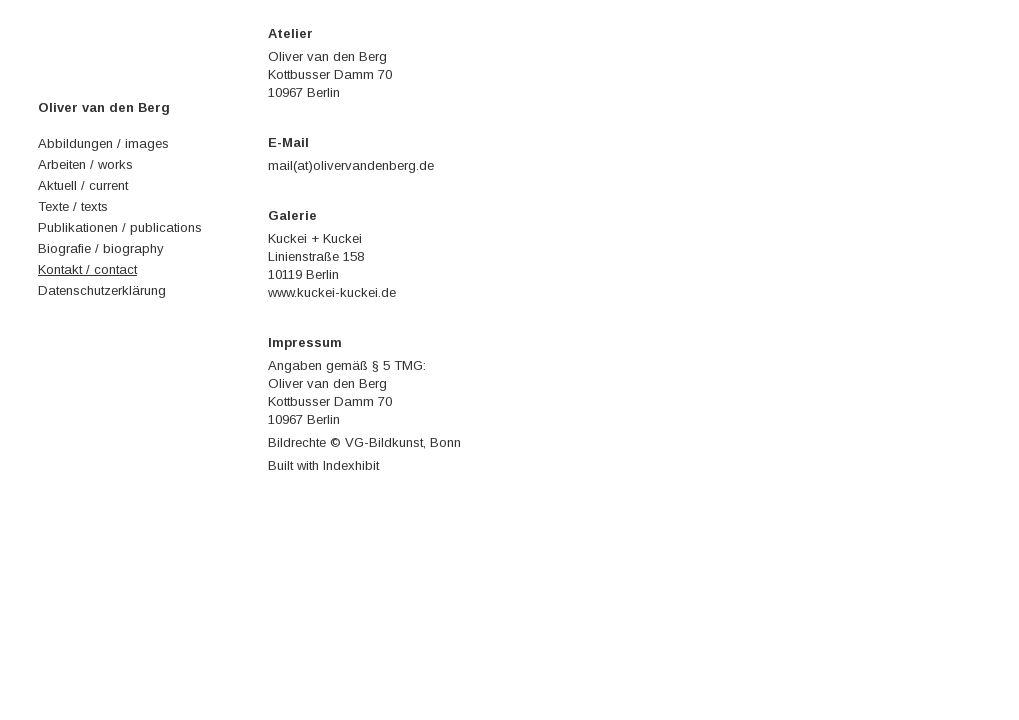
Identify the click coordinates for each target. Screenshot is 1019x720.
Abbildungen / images (103, 143)
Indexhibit (351, 465)
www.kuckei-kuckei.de (332, 292)
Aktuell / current (83, 185)
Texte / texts (73, 206)
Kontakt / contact (87, 269)
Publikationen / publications (120, 227)
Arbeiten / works (85, 164)
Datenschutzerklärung (102, 290)
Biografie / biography (101, 248)
